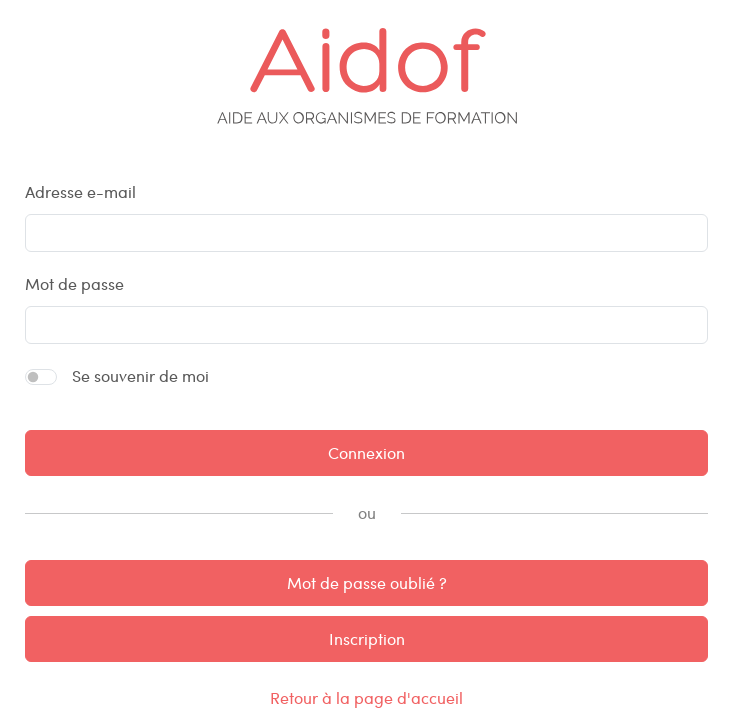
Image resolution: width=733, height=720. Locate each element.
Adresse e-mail (80, 191)
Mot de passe (74, 283)
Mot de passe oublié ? (367, 582)
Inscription (367, 638)
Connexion (366, 452)
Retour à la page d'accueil (366, 697)
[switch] (41, 377)
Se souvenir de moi (140, 375)
